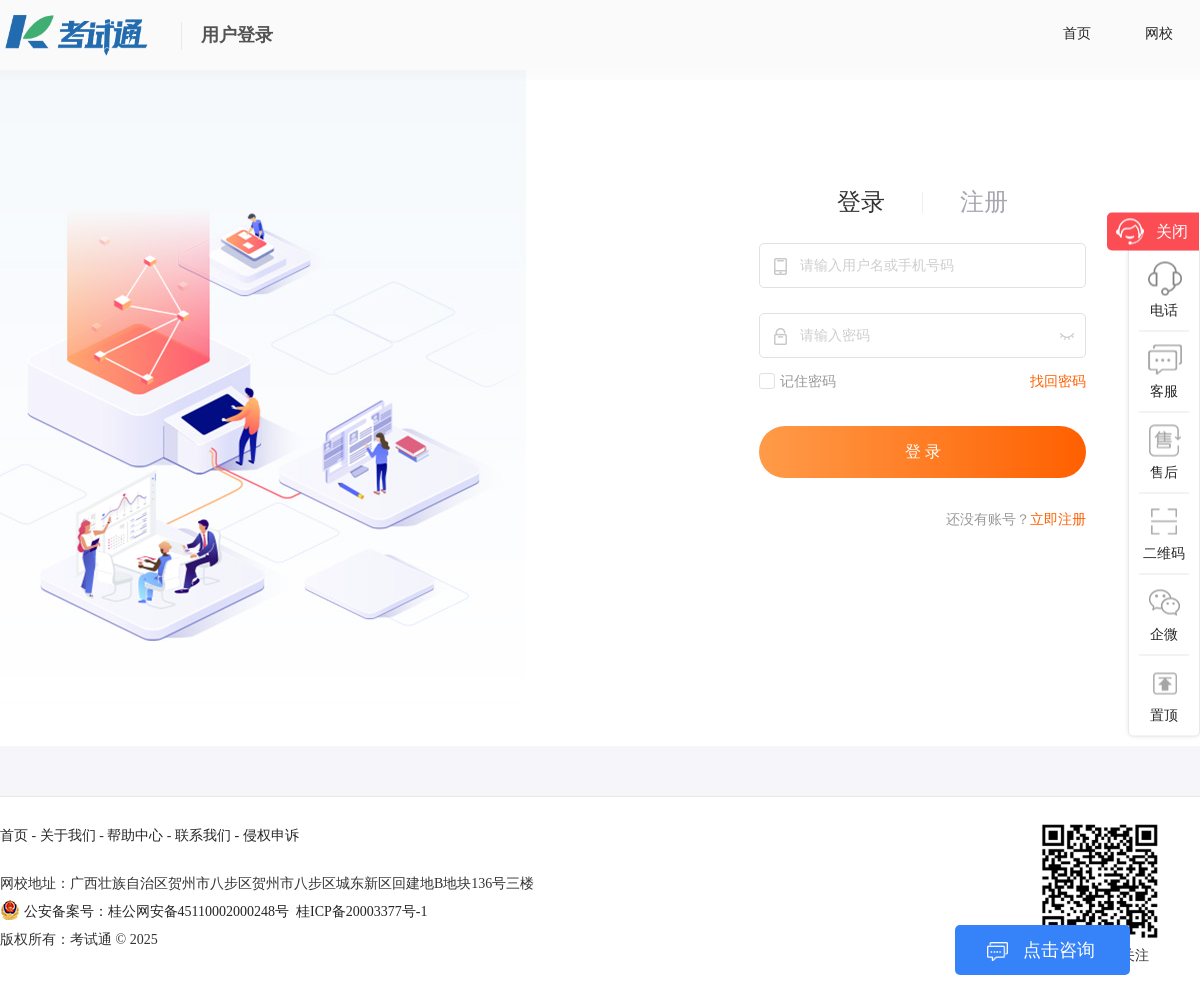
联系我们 (203, 835)
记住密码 (797, 381)
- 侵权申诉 (267, 835)
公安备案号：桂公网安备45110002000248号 (146, 911)
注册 (984, 202)
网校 (1159, 33)
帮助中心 (135, 835)
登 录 (923, 451)
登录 (861, 202)
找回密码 (1058, 381)
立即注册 (1058, 519)
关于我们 (68, 835)
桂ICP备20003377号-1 (361, 911)
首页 (1077, 33)
